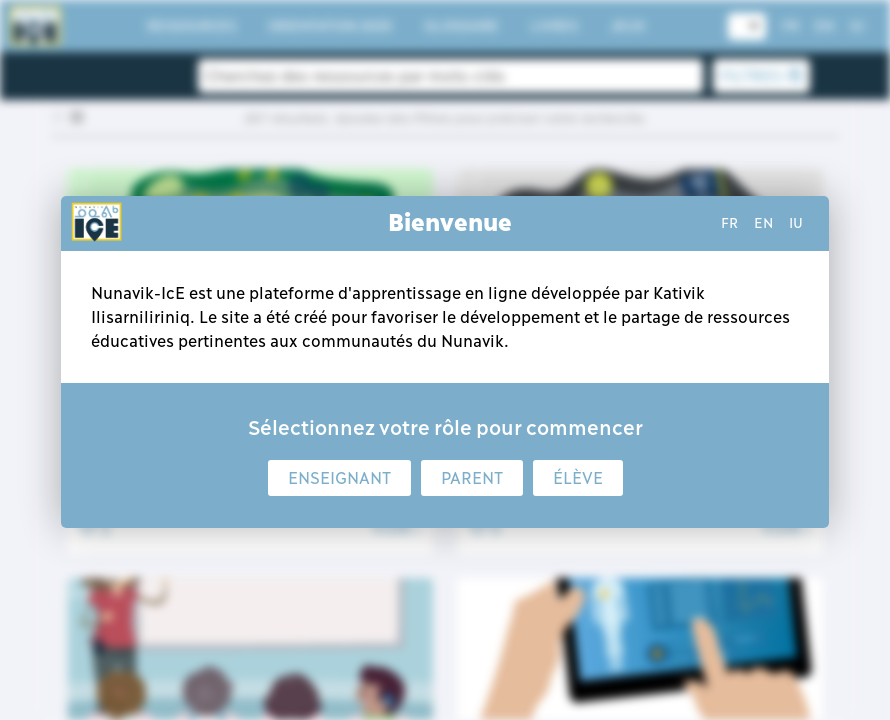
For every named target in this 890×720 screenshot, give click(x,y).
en (763, 223)
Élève (578, 478)
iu (796, 223)
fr (729, 223)
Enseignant (339, 478)
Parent (472, 478)
